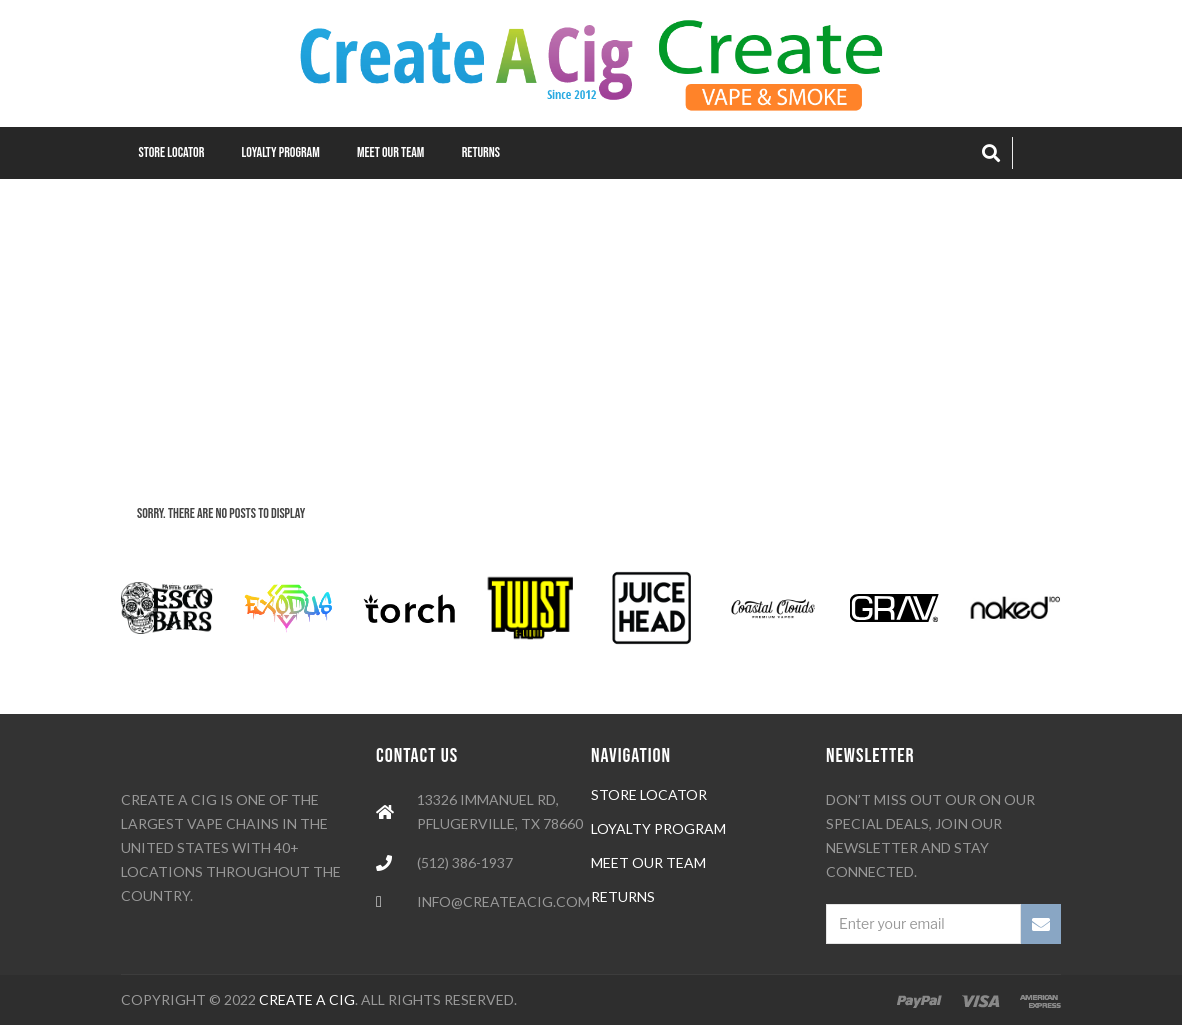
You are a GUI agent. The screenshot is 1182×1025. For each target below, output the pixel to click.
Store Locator (172, 152)
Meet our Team (390, 152)
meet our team (648, 862)
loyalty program (658, 828)
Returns (481, 152)
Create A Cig (307, 999)
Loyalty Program (281, 152)
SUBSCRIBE (1041, 924)
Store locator (649, 794)
